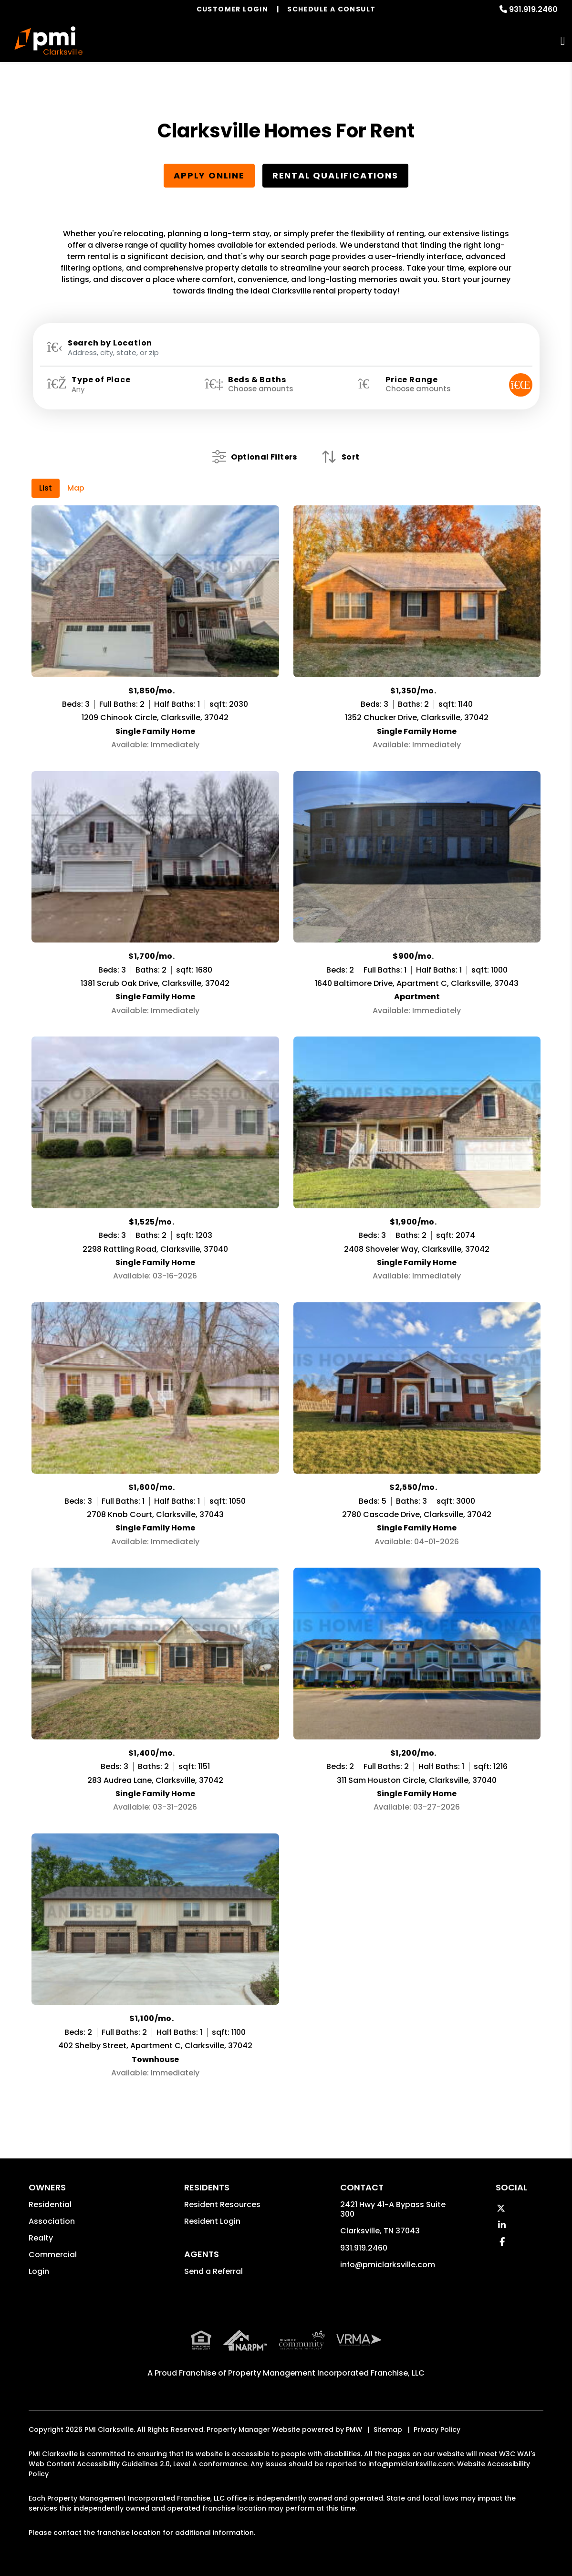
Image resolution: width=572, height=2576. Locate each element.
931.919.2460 (533, 9)
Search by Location (110, 343)
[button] (501, 2208)
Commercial (53, 2254)
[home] (48, 40)
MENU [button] (563, 41)
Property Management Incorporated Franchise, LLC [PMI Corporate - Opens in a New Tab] (326, 2371)
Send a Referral (213, 2271)
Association (52, 2221)
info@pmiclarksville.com (387, 2264)
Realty (41, 2237)
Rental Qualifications (335, 175)
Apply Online (209, 175)
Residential (50, 2204)
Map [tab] (75, 487)
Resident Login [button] (212, 2221)
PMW (354, 2428)
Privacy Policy (437, 2428)
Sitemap (388, 2428)
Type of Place (101, 380)
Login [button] (39, 2271)
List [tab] (45, 487)
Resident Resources (222, 2204)
